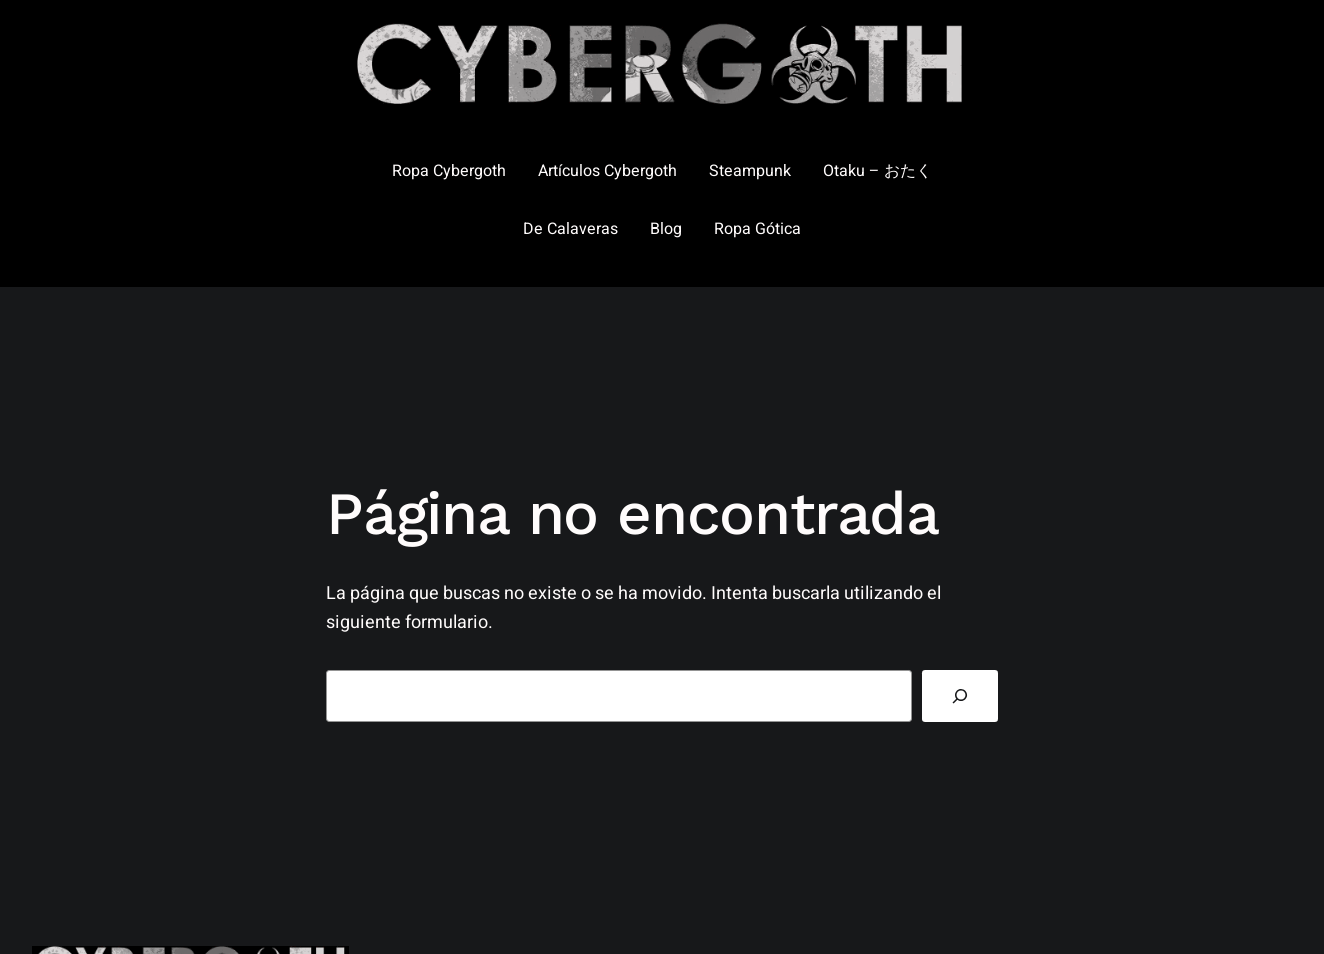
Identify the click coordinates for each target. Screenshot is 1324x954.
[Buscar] (960, 696)
